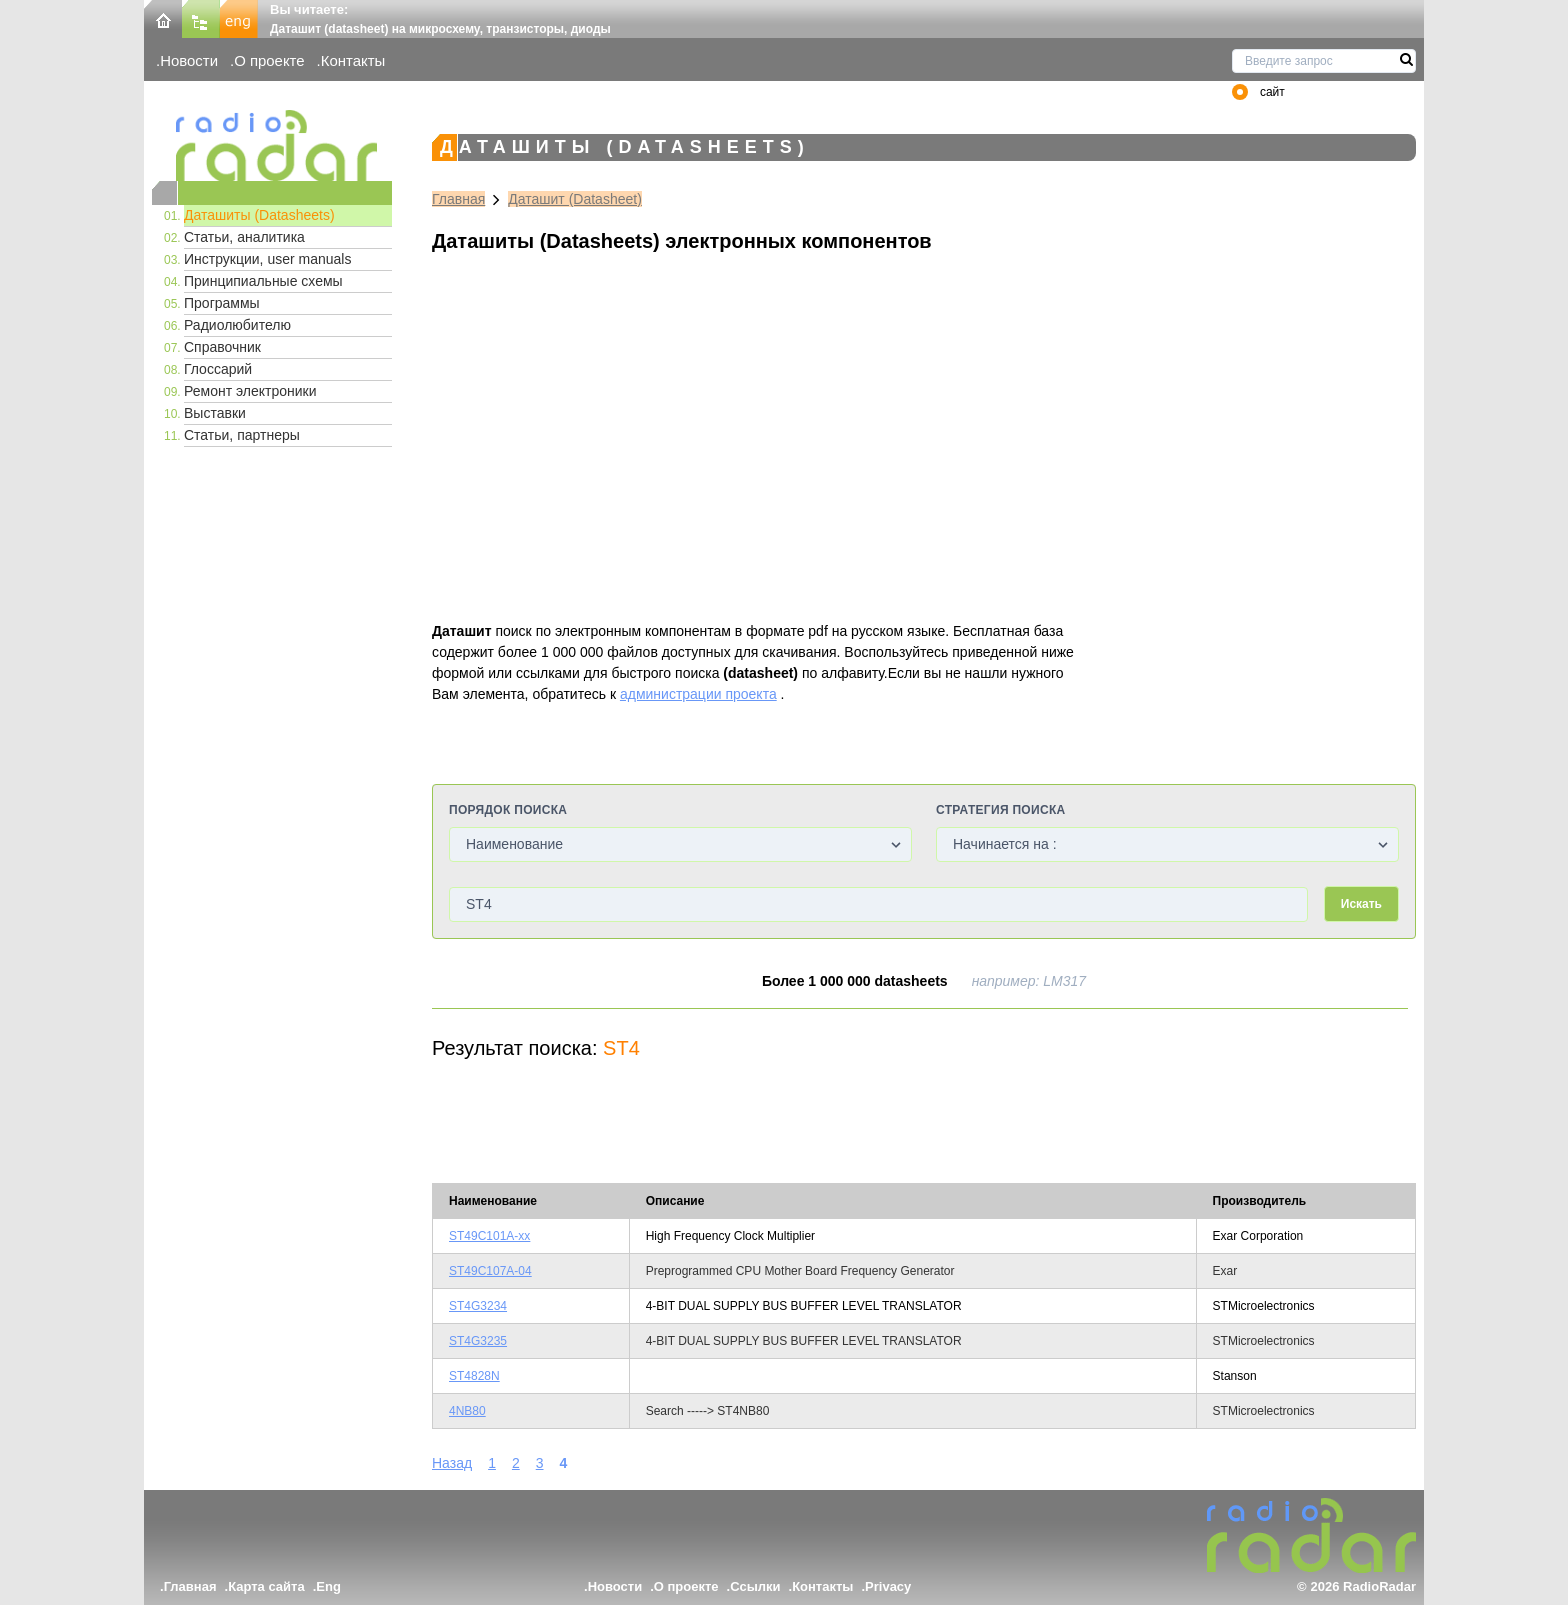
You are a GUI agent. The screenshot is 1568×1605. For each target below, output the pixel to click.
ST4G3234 (478, 1306)
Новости (189, 60)
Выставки (215, 413)
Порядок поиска (508, 810)
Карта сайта (266, 1586)
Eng (328, 1586)
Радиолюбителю (237, 325)
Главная (458, 199)
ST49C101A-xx (489, 1236)
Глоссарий (218, 369)
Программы (222, 303)
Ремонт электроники (250, 391)
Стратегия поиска (1000, 810)
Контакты (353, 60)
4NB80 (467, 1411)
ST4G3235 (478, 1341)
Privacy (888, 1586)
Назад (452, 1463)
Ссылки (755, 1586)
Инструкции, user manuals (267, 259)
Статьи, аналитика (244, 237)
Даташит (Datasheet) (575, 199)
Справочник (222, 347)
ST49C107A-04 (490, 1271)
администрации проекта (698, 694)
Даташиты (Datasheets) (259, 215)
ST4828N (474, 1376)
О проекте (269, 60)
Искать (1361, 904)
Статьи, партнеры (242, 435)
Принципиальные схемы (263, 281)
